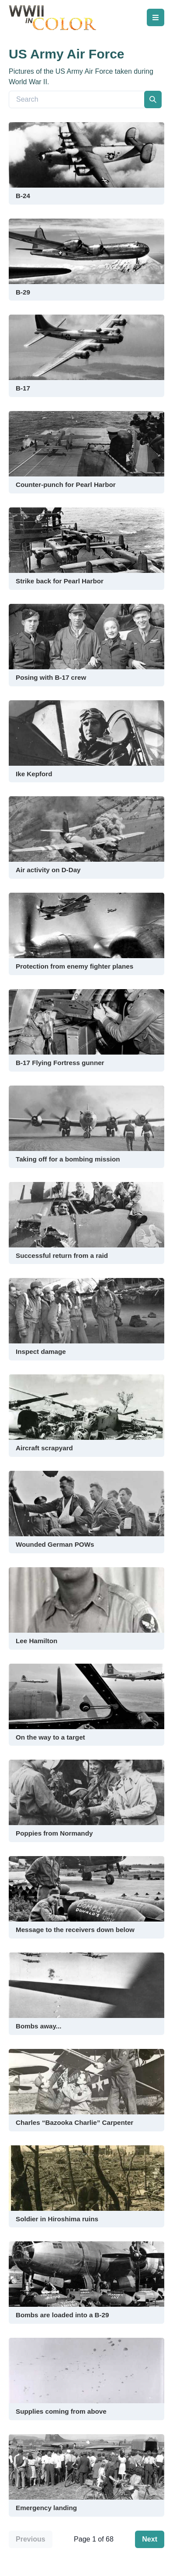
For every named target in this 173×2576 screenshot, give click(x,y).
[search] (153, 99)
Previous (30, 2539)
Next (149, 2539)
